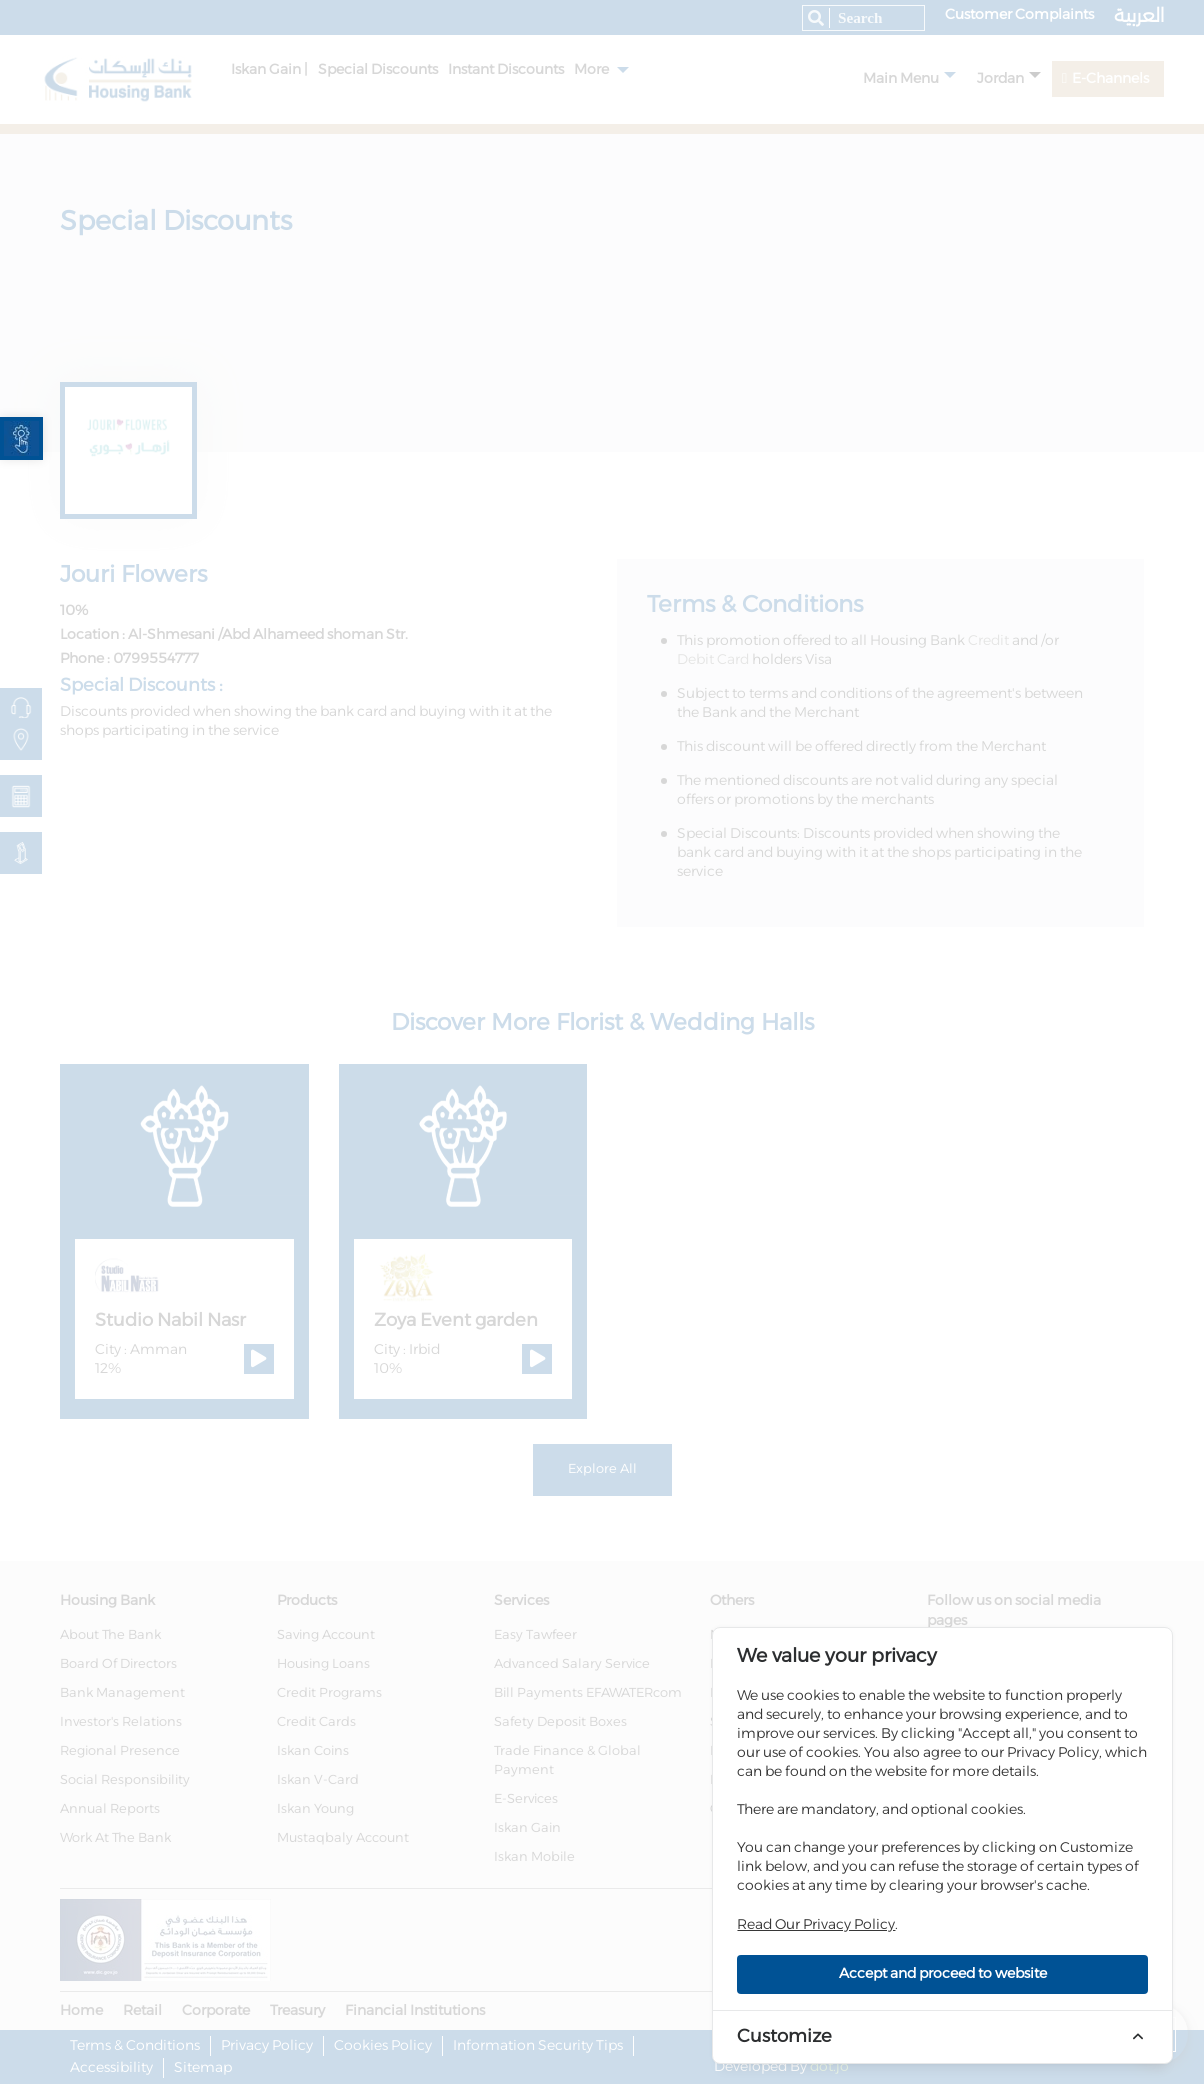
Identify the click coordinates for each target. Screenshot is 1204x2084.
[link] (21, 438)
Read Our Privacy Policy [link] (816, 1925)
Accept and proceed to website (943, 1974)
